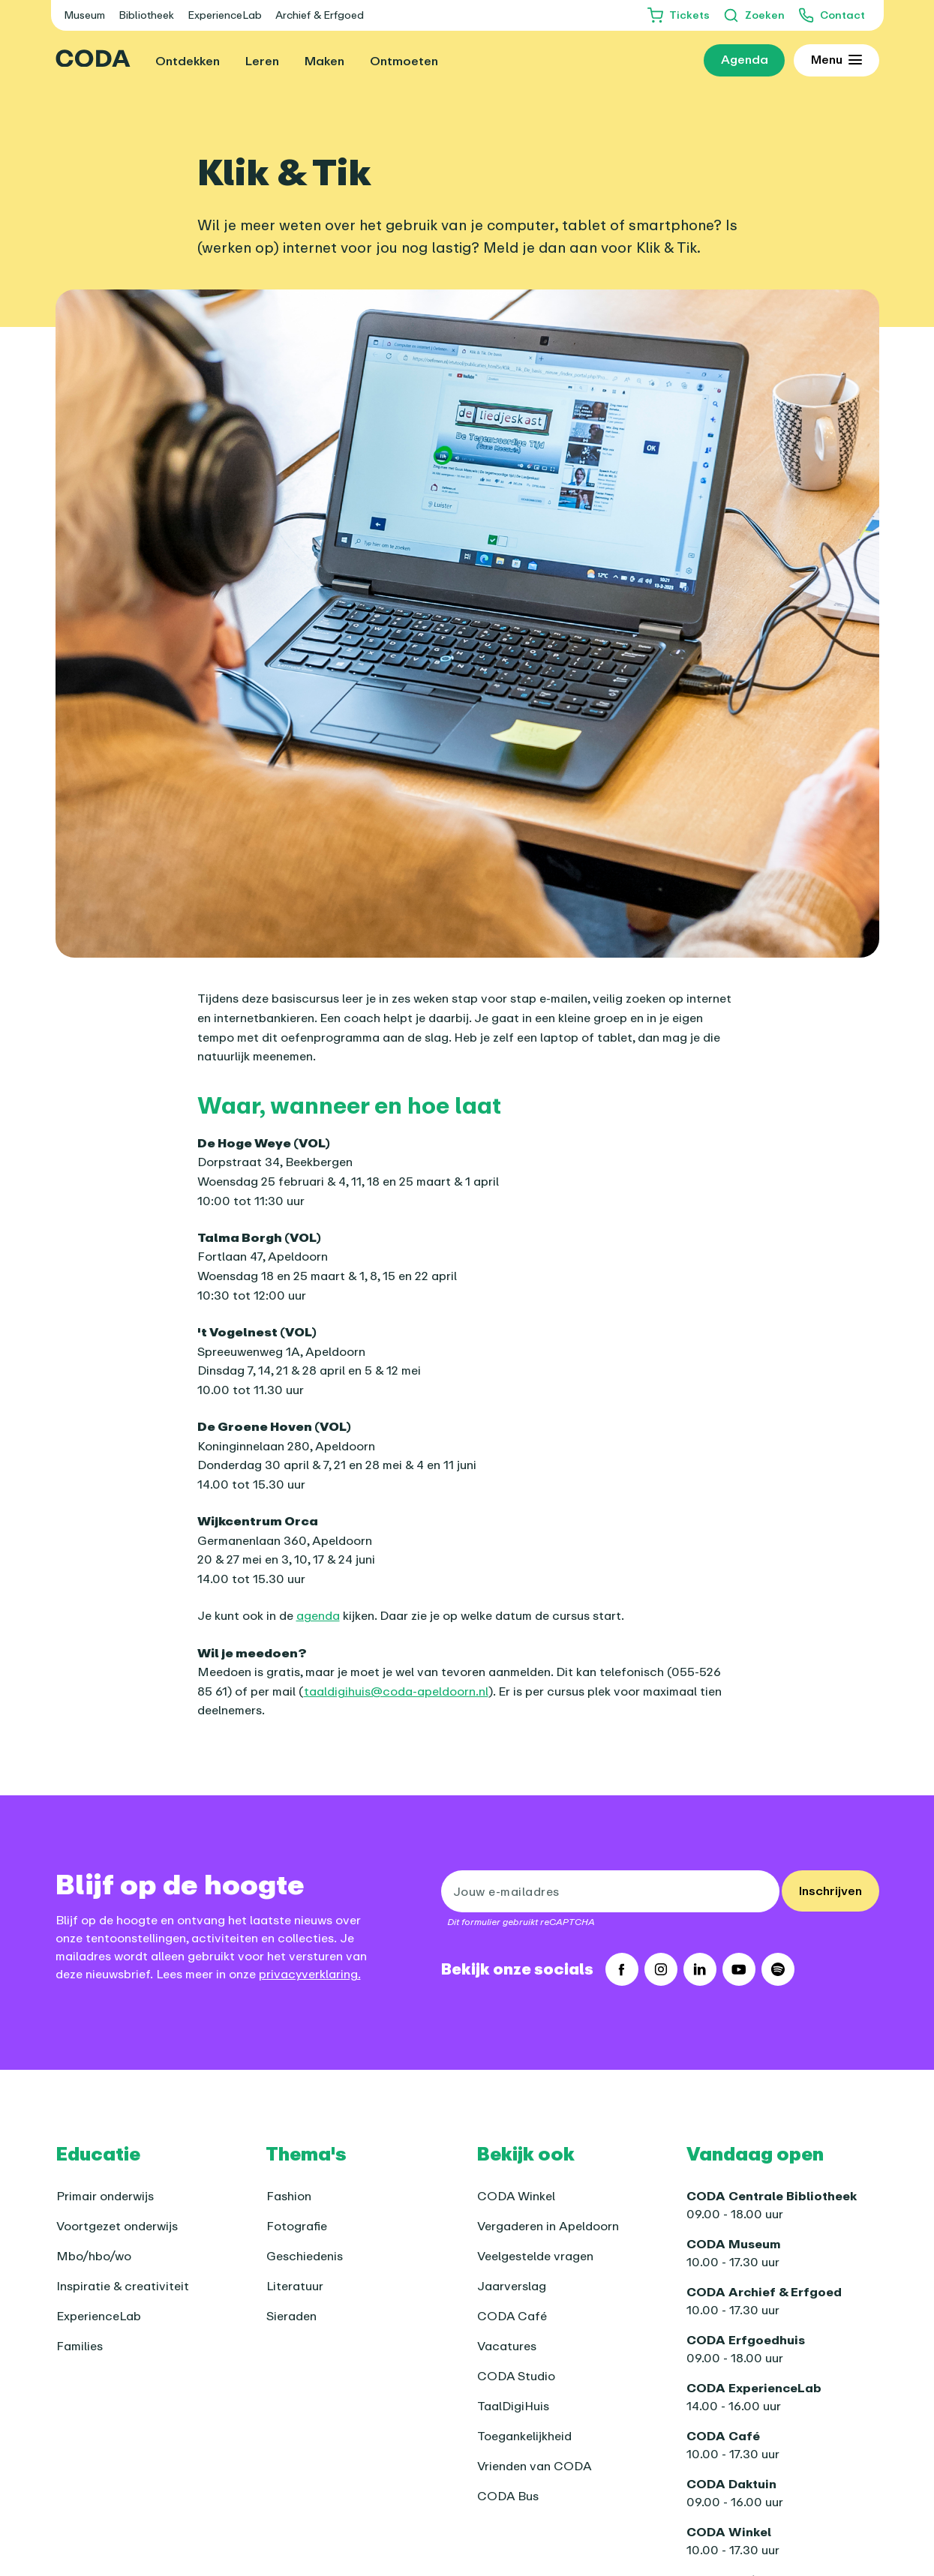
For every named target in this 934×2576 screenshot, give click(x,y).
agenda (318, 1615)
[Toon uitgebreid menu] (836, 60)
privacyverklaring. (310, 1973)
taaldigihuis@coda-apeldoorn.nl (396, 1691)
